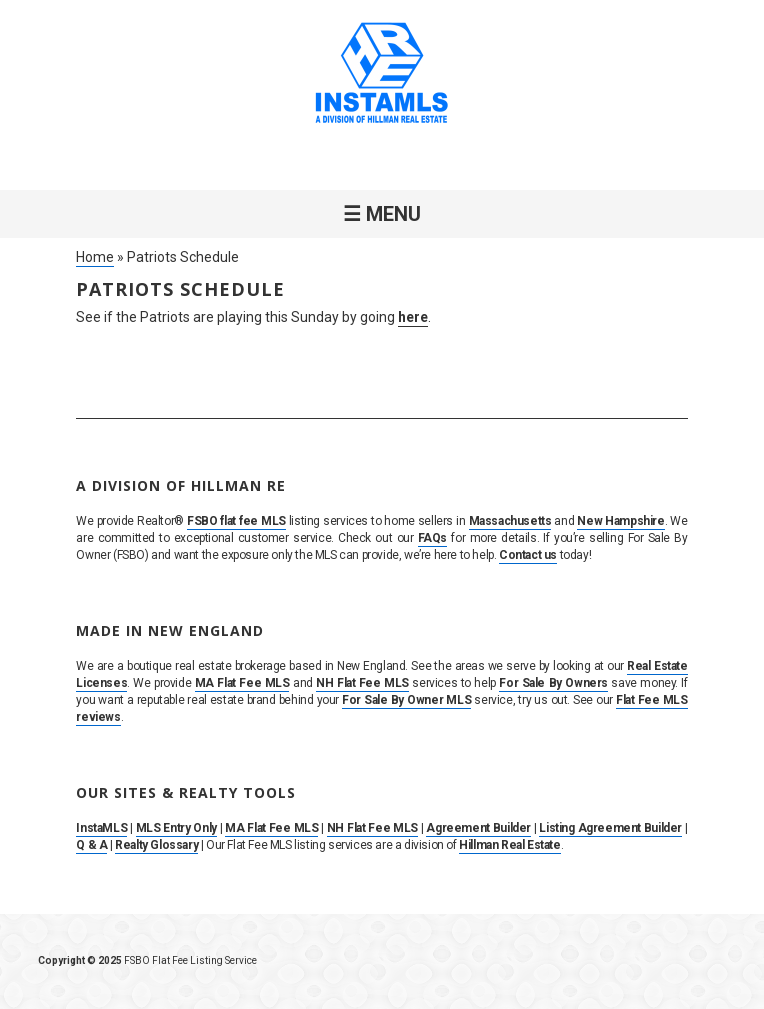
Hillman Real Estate (509, 845)
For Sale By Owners (553, 683)
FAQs (432, 538)
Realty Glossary (156, 845)
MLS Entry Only (176, 828)
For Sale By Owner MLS (406, 700)
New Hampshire (620, 521)
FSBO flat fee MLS (236, 521)
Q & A (91, 845)
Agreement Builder (478, 828)
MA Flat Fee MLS (242, 683)
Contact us (528, 555)
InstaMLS (101, 828)
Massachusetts (510, 521)
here (413, 317)
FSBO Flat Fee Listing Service (190, 960)
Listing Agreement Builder (610, 828)
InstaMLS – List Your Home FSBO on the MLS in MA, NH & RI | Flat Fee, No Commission (382, 75)
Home (95, 257)
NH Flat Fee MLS (362, 683)
